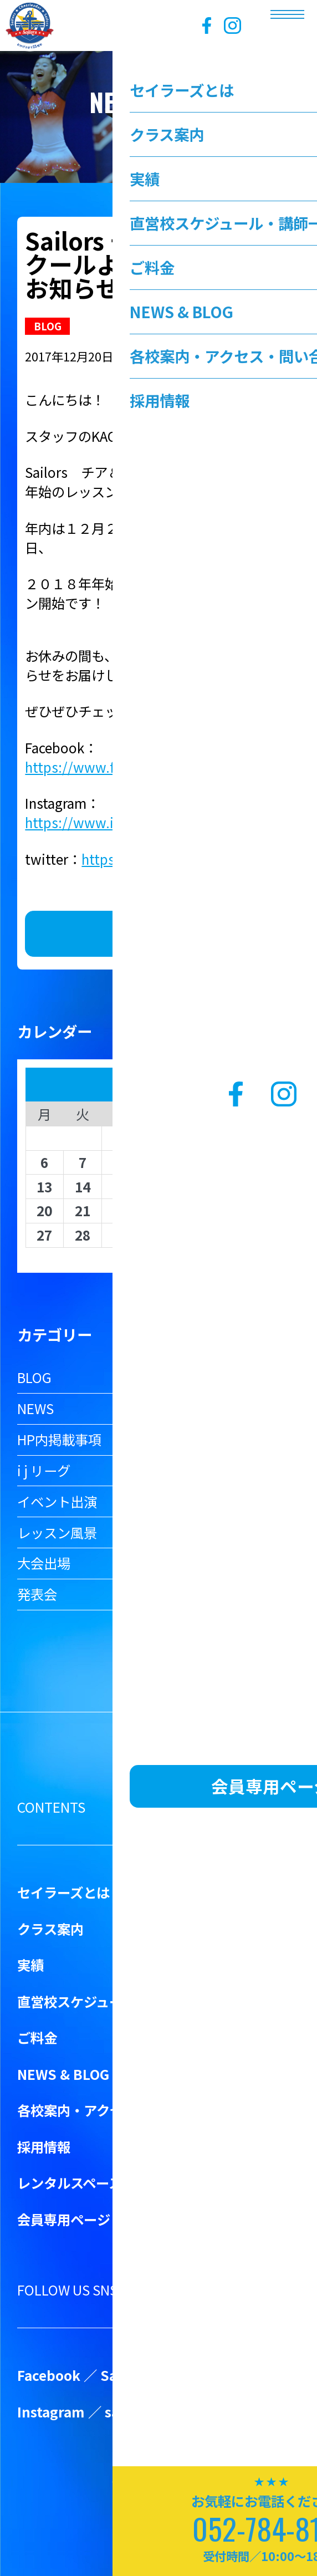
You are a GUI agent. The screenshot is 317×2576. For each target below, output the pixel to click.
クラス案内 (50, 1929)
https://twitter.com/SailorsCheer (183, 859)
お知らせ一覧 (158, 933)
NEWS (35, 1408)
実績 (30, 1965)
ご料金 (37, 2037)
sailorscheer (146, 2411)
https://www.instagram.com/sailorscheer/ (156, 822)
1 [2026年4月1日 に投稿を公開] (120, 1137)
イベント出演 (57, 1501)
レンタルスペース (69, 2182)
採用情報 (43, 2146)
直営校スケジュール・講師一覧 (109, 2001)
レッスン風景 (57, 1532)
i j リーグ (43, 1470)
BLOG (34, 1377)
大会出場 (43, 1563)
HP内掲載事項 (59, 1439)
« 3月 (152, 1256)
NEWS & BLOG (63, 2074)
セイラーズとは (63, 1892)
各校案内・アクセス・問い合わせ (116, 2110)
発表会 (37, 1594)
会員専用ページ (63, 2219)
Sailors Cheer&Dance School (194, 2375)
